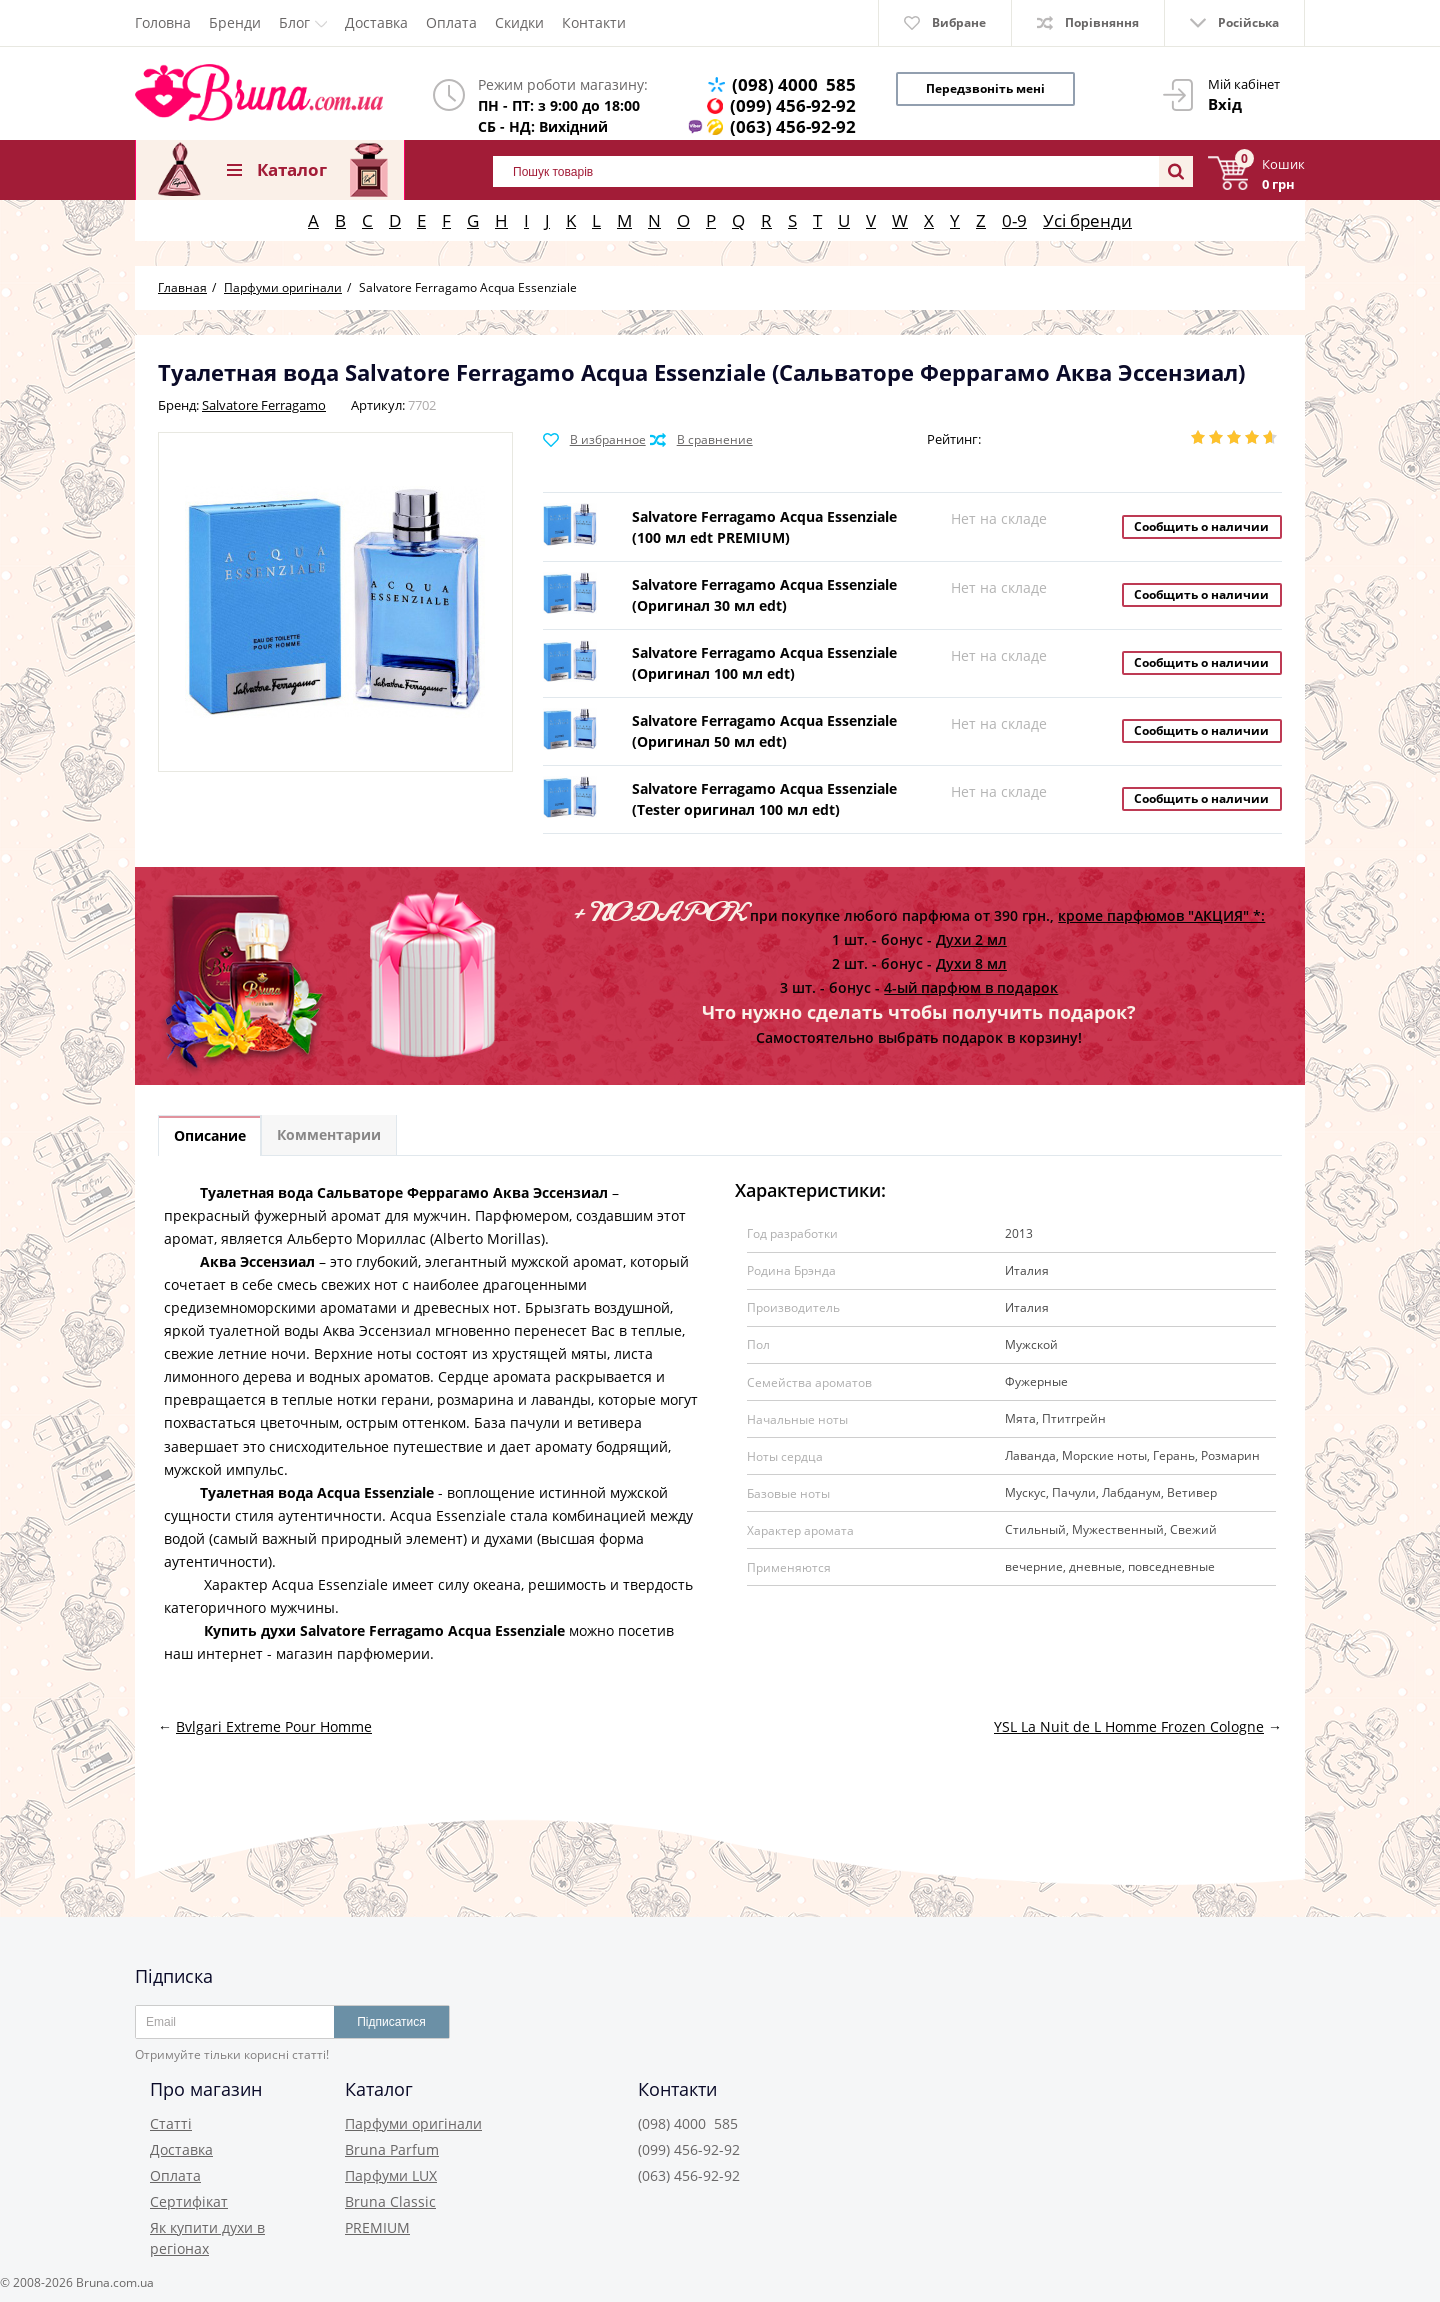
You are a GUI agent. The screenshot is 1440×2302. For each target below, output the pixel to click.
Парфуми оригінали (413, 2123)
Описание (213, 1137)
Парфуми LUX (391, 2175)
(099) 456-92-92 (793, 105)
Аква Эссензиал (257, 1263)
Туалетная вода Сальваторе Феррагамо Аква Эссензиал (406, 1194)
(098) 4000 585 (794, 84)
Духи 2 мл (971, 939)
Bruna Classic (390, 2201)
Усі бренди (1087, 220)
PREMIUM (377, 2227)
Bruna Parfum (392, 2149)
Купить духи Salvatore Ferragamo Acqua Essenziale (382, 1633)
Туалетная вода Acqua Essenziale (315, 1494)
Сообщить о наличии (1201, 526)
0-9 (1014, 220)
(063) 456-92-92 (793, 126)
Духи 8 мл (971, 963)
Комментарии (339, 1137)
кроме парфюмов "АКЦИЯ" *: (1161, 915)
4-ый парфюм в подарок (971, 987)
